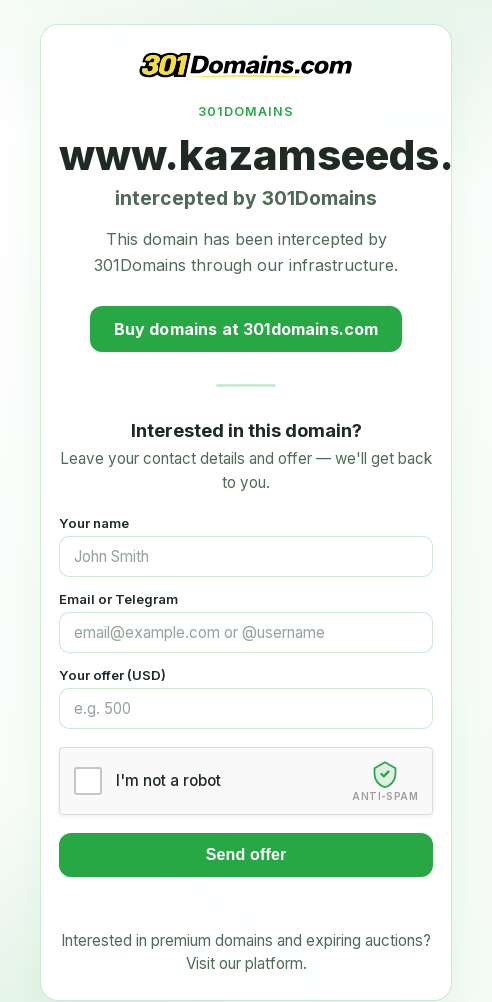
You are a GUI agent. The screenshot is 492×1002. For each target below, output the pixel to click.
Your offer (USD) (112, 675)
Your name (94, 523)
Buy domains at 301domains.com (246, 329)
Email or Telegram (118, 599)
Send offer (246, 854)
